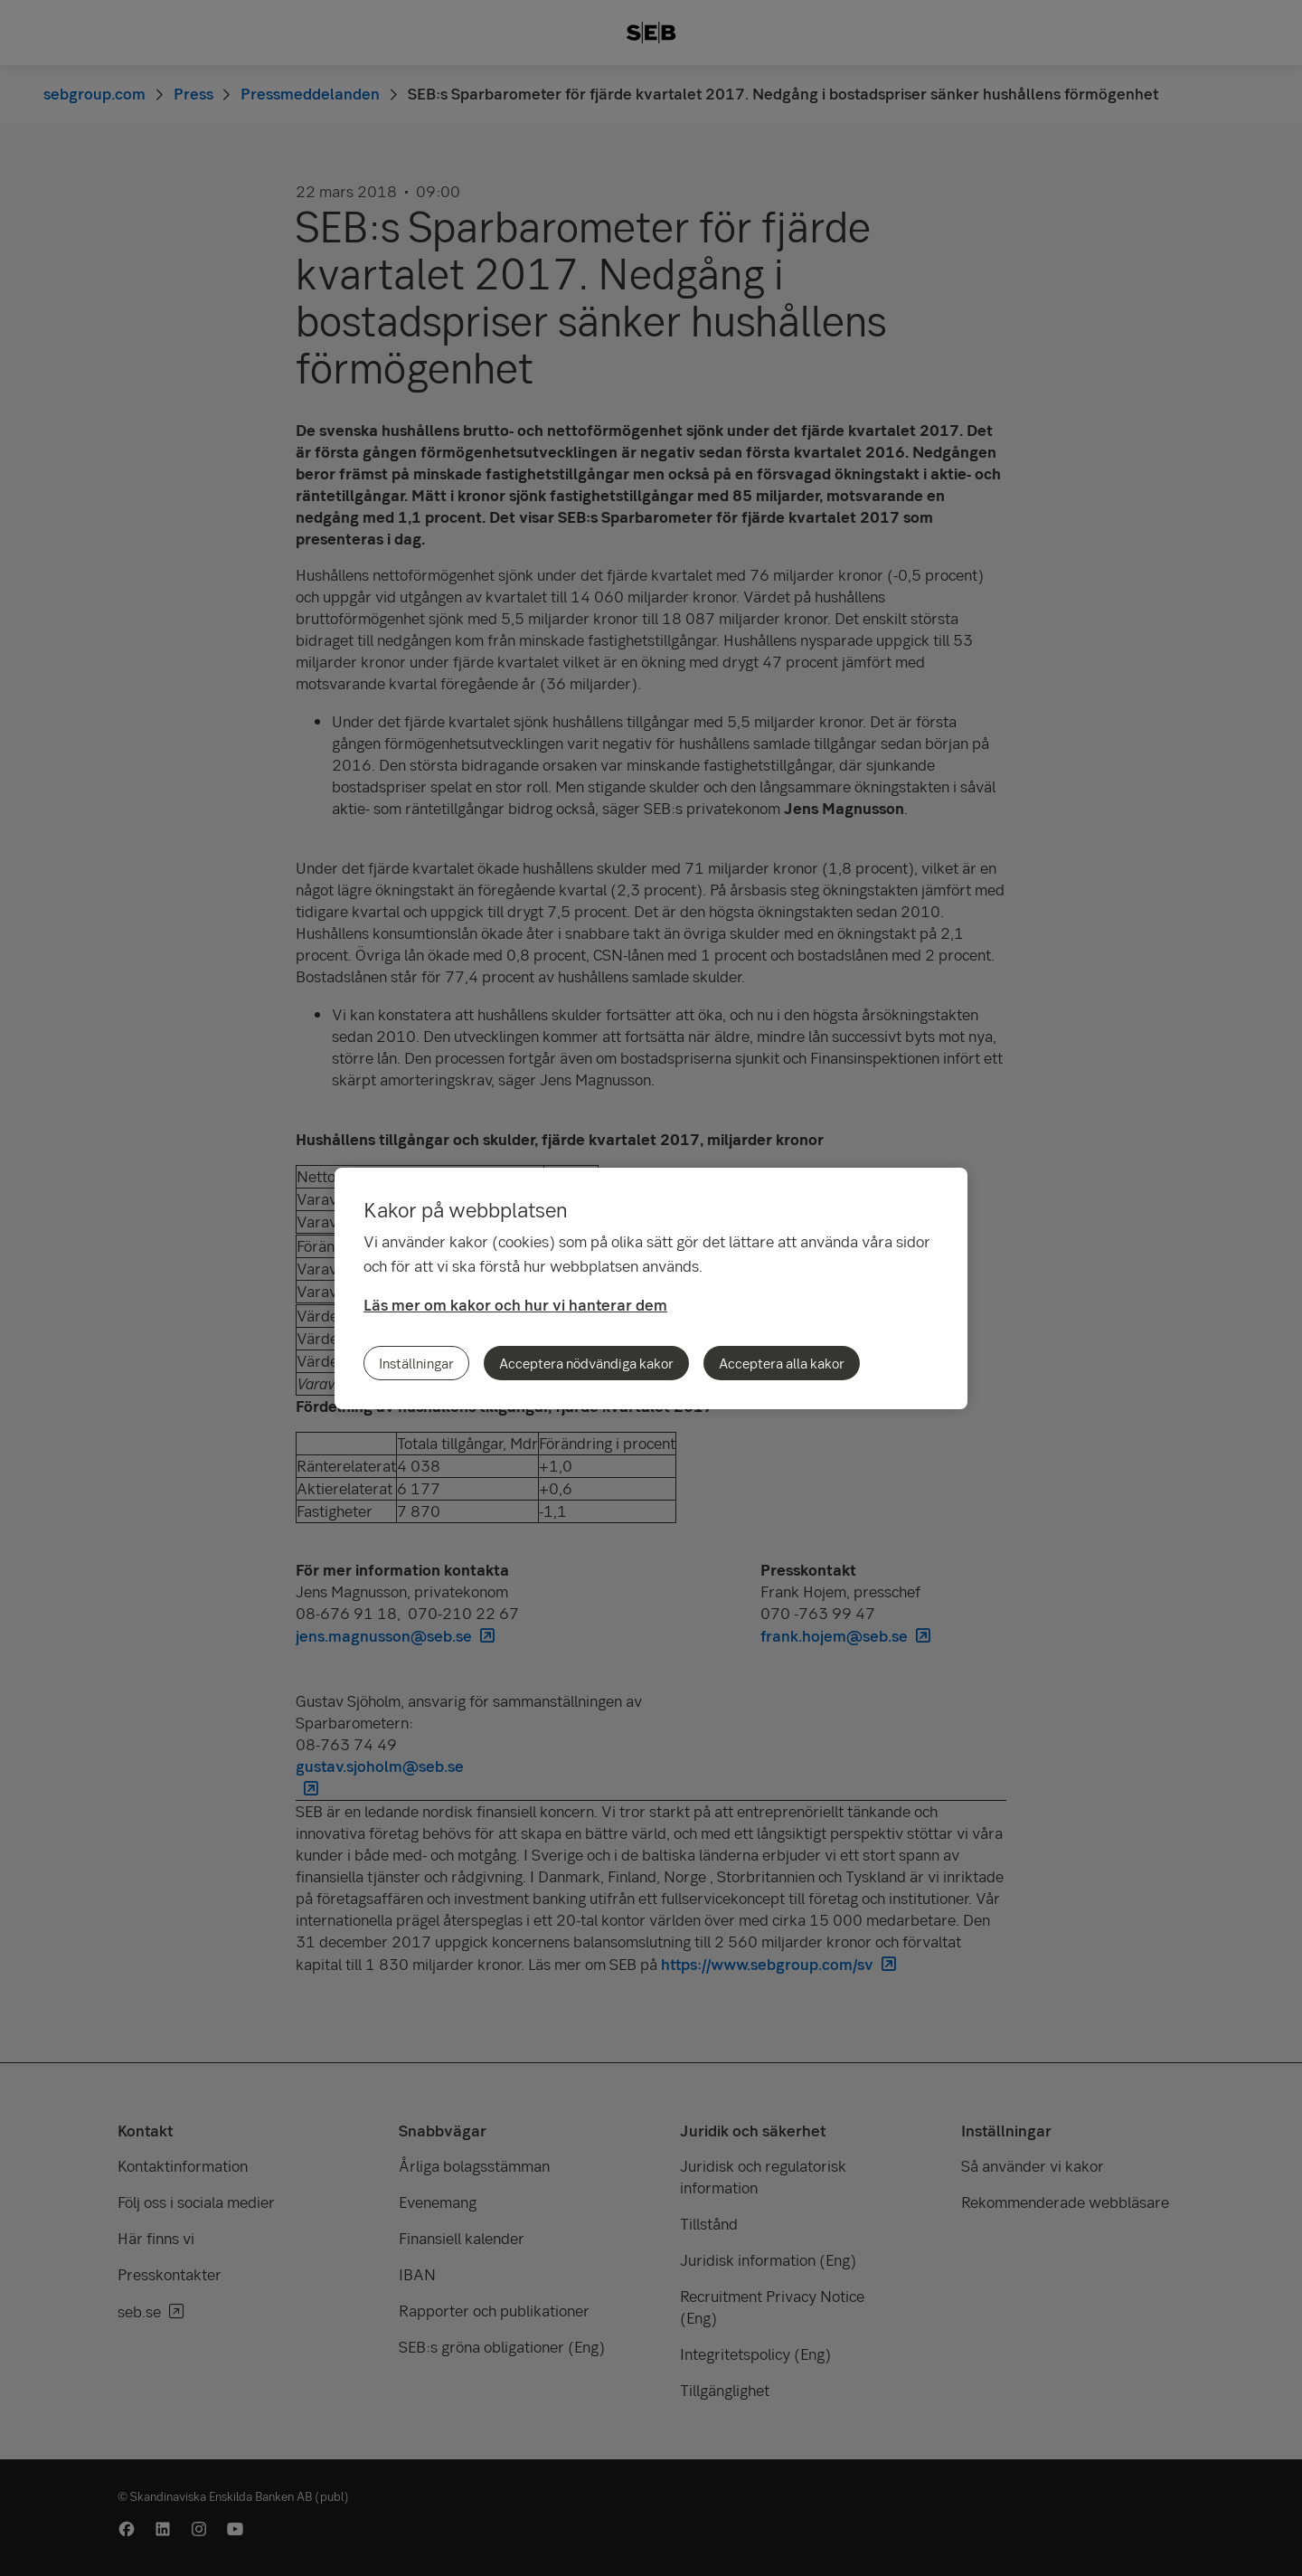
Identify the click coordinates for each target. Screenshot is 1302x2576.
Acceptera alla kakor (781, 1363)
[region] (651, 1288)
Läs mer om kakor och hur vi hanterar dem (515, 1304)
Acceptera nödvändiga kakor (586, 1363)
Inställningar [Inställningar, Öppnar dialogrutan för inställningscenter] (416, 1363)
